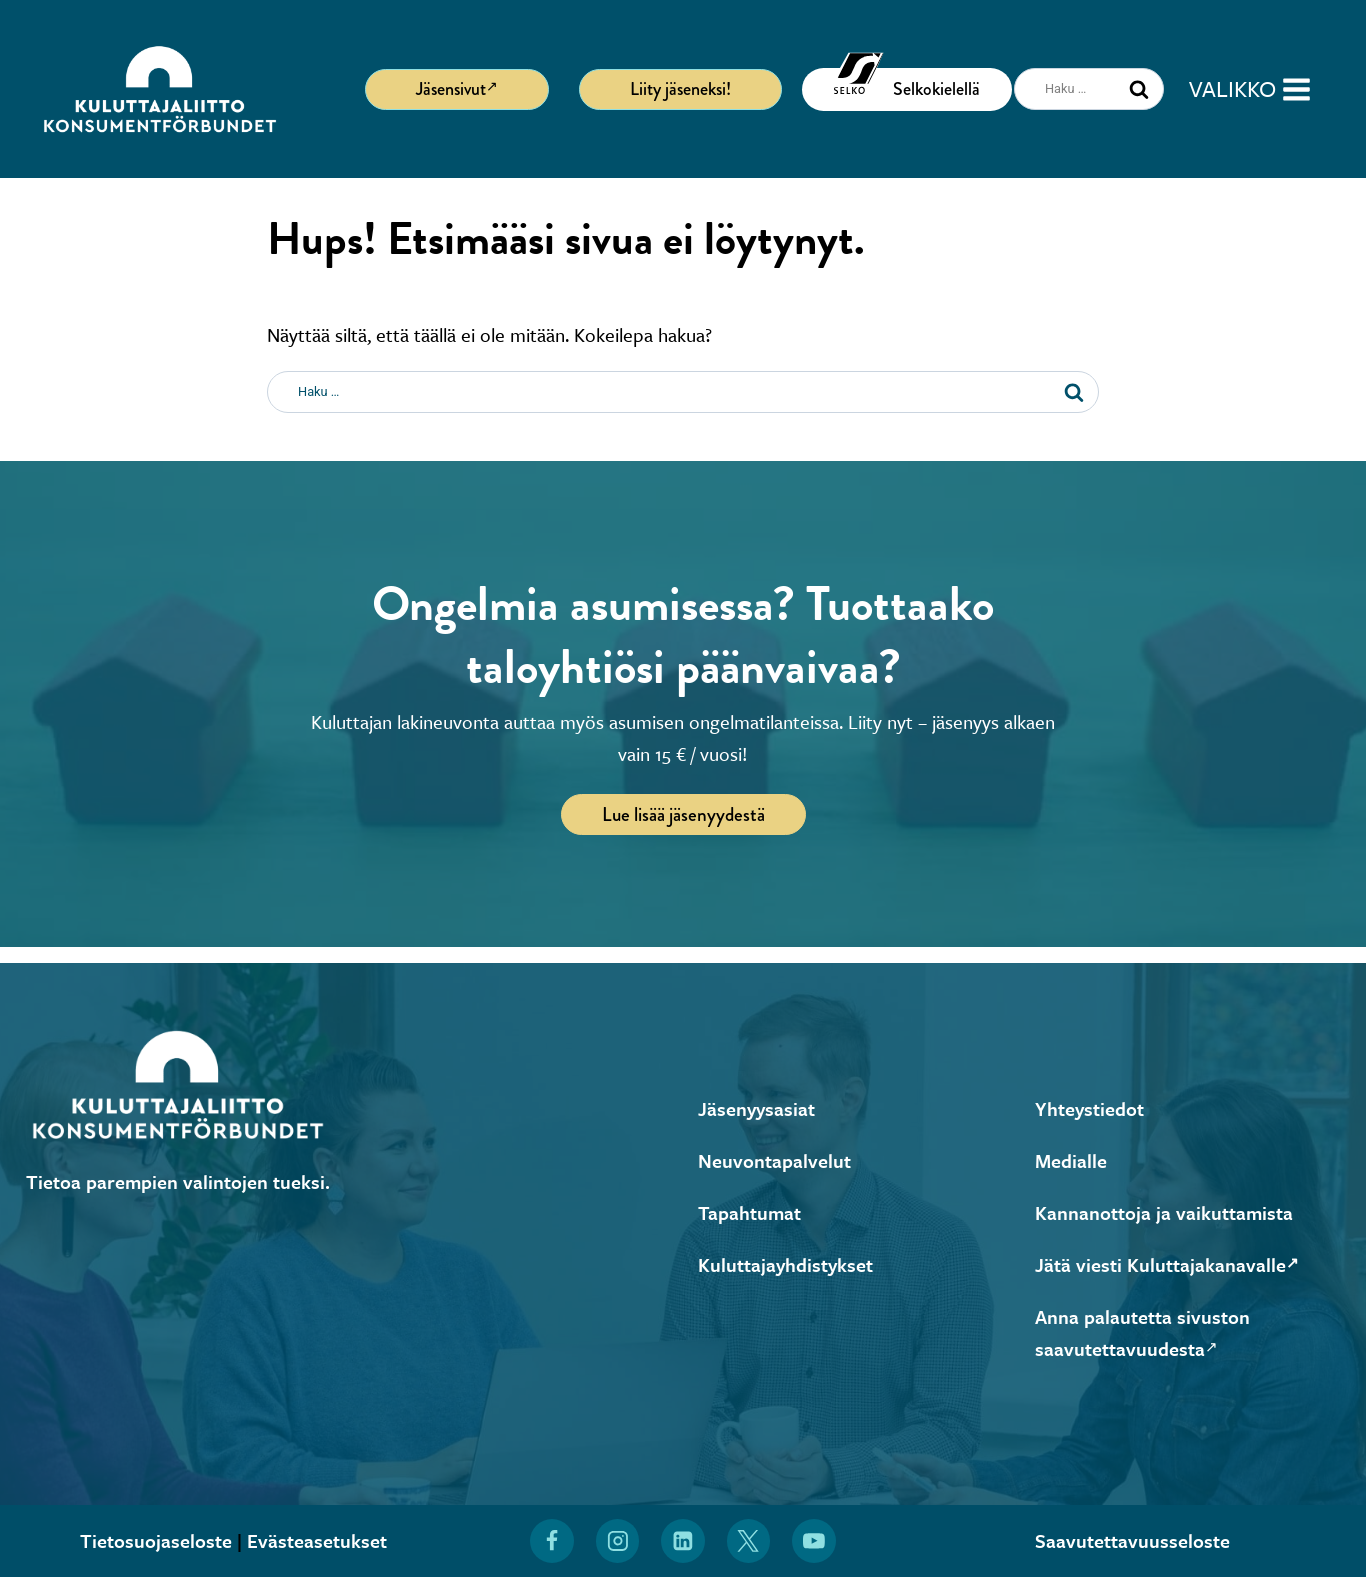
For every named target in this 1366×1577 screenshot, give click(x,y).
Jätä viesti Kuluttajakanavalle (1167, 1264)
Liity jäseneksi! (680, 89)
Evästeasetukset (317, 1540)
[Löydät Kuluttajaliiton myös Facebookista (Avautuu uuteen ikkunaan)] (552, 1541)
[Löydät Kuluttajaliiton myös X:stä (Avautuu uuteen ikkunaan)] (749, 1541)
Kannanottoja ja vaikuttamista (1164, 1212)
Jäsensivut (457, 88)
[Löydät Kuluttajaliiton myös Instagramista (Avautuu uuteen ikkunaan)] (618, 1541)
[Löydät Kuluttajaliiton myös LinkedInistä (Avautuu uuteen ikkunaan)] (683, 1541)
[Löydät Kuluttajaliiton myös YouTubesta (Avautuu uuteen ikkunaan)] (814, 1541)
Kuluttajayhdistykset (785, 1264)
